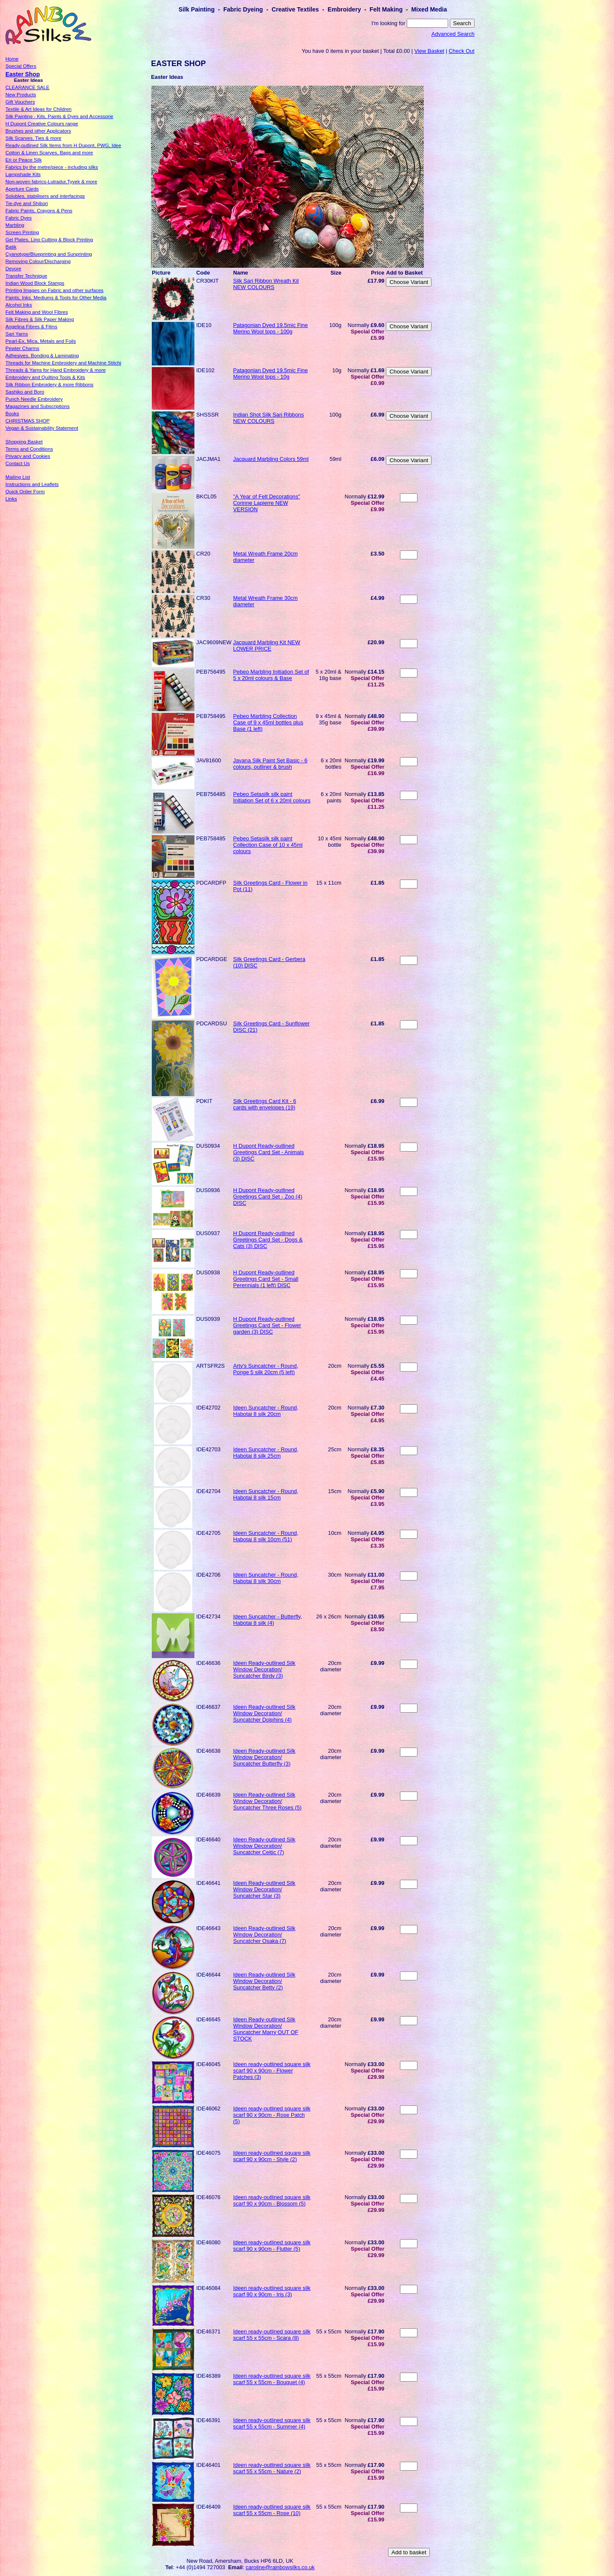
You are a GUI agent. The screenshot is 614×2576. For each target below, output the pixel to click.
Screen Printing (22, 232)
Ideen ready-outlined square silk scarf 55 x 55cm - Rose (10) (271, 2510)
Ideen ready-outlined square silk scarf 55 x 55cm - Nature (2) (271, 2468)
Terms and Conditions (29, 449)
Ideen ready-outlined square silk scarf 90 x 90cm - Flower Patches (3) (271, 2070)
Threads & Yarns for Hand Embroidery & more (56, 370)
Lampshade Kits (23, 174)
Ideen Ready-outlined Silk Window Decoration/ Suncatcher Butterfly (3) (264, 1757)
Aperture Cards (22, 188)
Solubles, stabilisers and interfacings (45, 196)
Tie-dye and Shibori (27, 203)
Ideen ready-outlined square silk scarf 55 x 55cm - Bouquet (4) (271, 2379)
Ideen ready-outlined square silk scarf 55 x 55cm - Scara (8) (271, 2334)
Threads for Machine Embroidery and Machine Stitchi (63, 362)
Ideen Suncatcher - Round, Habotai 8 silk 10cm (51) (265, 1536)
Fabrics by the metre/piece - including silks (52, 167)
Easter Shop (23, 74)
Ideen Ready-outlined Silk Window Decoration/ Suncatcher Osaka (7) (264, 1934)
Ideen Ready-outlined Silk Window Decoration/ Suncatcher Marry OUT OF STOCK (265, 2029)
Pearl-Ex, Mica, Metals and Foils (41, 341)
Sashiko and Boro (25, 391)
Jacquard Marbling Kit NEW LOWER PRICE (266, 645)
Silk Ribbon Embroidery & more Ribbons (49, 384)
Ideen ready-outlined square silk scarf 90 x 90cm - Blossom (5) (271, 2200)
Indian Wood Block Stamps (35, 283)
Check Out (461, 51)
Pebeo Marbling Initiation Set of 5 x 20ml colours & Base (271, 675)
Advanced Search (453, 34)
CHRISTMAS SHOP (28, 420)
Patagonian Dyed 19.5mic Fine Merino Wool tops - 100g (270, 328)
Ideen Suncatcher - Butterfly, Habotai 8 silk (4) (267, 1619)
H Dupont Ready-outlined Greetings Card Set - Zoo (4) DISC (267, 1196)
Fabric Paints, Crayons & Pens (39, 210)
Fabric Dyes (19, 217)
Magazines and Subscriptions (38, 406)
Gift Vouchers (20, 101)
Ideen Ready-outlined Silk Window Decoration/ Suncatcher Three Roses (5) (267, 1801)
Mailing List (18, 477)
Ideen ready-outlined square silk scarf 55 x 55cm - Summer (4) (271, 2423)
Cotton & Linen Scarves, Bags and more (49, 152)
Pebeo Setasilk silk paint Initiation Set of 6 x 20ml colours (271, 797)
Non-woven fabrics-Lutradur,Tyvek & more (51, 181)
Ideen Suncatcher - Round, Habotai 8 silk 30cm (265, 1578)
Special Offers (21, 66)
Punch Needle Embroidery (34, 399)
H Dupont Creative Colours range (42, 123)
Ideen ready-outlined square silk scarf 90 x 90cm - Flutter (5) (271, 2245)
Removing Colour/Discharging (38, 261)
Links (11, 498)
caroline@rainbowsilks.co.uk (280, 2567)
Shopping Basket (24, 441)
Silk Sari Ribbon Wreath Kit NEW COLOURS (266, 284)
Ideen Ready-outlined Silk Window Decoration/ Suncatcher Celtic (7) (264, 1845)
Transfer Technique (26, 275)
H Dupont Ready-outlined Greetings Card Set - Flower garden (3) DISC (267, 1325)
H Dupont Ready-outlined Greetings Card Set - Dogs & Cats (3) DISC (268, 1239)
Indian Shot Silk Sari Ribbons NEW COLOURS (268, 417)
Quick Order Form (25, 491)
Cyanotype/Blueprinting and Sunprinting (49, 254)
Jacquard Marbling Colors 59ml (271, 459)
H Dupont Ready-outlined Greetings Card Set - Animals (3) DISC (268, 1152)
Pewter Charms (22, 348)
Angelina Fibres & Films (32, 326)
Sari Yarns (17, 333)
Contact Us (18, 463)
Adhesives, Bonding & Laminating (42, 355)
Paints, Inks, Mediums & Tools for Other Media (56, 297)
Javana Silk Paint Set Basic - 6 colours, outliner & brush (270, 763)
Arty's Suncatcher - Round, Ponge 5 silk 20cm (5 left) (265, 1369)
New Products (21, 94)
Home (12, 58)
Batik (11, 246)
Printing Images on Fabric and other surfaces (55, 290)
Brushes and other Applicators (38, 130)
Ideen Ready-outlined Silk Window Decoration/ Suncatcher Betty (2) (264, 1981)
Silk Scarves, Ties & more (33, 138)
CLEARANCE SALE (27, 87)
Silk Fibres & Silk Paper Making (40, 319)
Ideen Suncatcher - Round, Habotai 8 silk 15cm (265, 1494)
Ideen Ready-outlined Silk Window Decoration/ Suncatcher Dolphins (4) (264, 1713)
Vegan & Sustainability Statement (42, 428)
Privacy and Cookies (28, 456)
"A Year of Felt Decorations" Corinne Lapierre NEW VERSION (266, 502)
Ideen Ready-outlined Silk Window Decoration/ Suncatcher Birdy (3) (264, 1669)
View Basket (429, 51)
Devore (13, 268)
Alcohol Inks (19, 304)
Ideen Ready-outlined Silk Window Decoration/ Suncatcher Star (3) (264, 1889)
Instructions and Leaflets (32, 484)
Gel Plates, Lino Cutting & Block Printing (49, 239)
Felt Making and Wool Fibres (37, 312)
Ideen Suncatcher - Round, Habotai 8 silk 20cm (265, 1410)
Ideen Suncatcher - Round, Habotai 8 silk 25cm (265, 1452)
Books (12, 413)
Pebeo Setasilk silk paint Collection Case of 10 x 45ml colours (268, 844)
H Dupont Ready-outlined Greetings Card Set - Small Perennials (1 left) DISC (265, 1278)
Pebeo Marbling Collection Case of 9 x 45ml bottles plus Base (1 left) (268, 722)
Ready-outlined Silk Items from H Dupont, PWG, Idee (63, 145)
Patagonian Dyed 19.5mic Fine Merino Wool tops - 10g (270, 373)
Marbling (15, 225)
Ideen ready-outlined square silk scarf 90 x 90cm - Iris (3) (271, 2291)
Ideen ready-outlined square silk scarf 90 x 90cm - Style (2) (271, 2156)
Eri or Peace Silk (24, 159)
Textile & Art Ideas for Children (39, 109)
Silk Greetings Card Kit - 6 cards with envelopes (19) (264, 1104)
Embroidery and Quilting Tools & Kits (45, 377)
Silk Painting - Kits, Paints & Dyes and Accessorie (59, 116)
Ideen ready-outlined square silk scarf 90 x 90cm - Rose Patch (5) (271, 2114)
